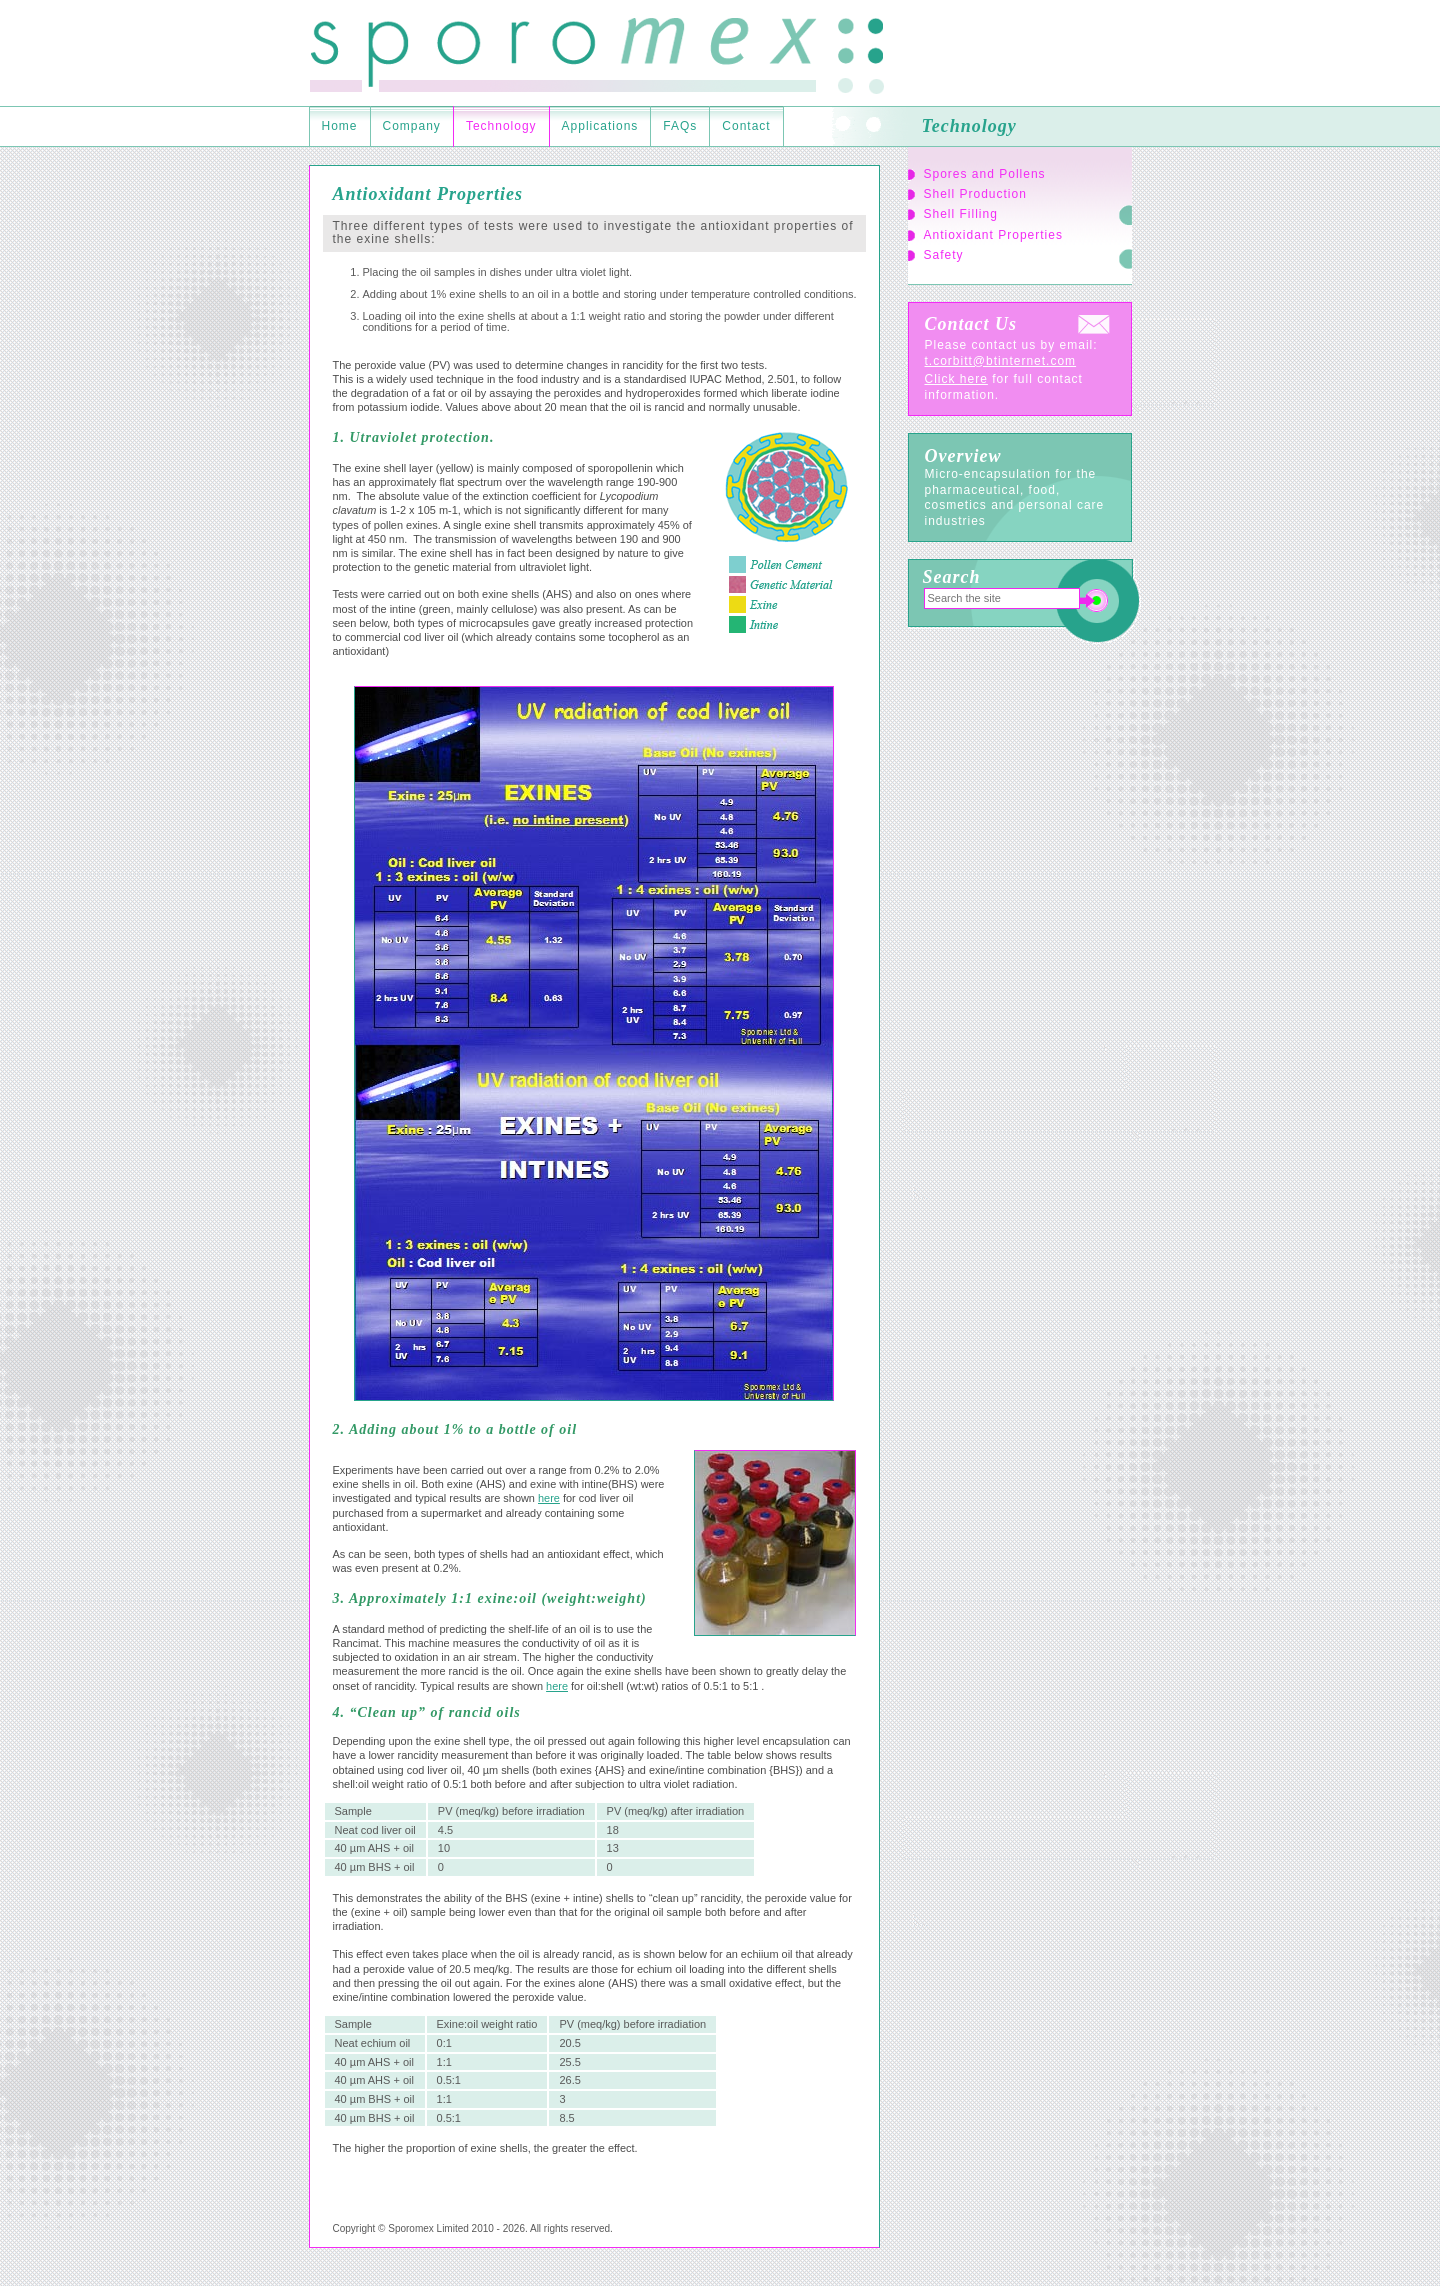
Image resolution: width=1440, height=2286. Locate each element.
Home (340, 126)
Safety (944, 255)
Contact (746, 126)
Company (412, 126)
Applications (600, 126)
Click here (956, 379)
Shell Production (975, 194)
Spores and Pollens (985, 174)
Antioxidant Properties (993, 235)
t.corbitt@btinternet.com (1001, 361)
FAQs (680, 126)
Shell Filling (961, 214)
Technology (501, 126)
